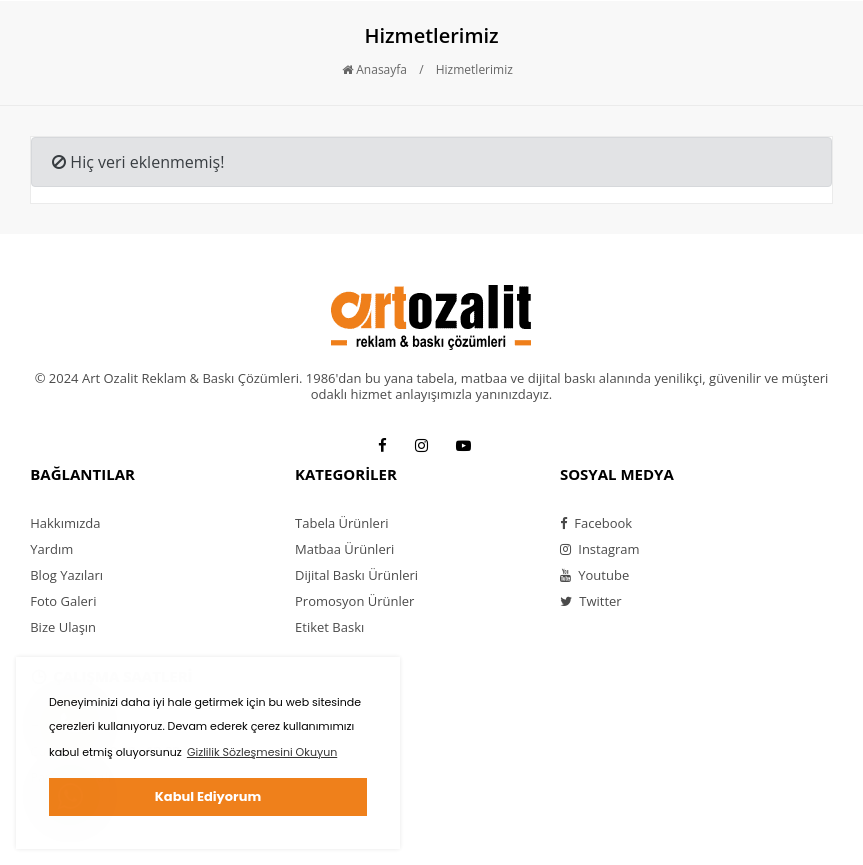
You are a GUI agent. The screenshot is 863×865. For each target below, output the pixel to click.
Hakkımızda (65, 523)
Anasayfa (374, 69)
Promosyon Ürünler (354, 601)
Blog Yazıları (66, 575)
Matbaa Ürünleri (344, 549)
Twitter (591, 601)
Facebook (596, 523)
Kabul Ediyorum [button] (208, 796)
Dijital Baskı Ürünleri (356, 575)
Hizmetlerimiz (474, 69)
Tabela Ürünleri (341, 523)
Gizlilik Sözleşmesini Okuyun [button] (262, 752)
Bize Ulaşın (63, 627)
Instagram (600, 549)
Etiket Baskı (329, 627)
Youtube (594, 575)
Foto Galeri (63, 601)
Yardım (51, 549)
